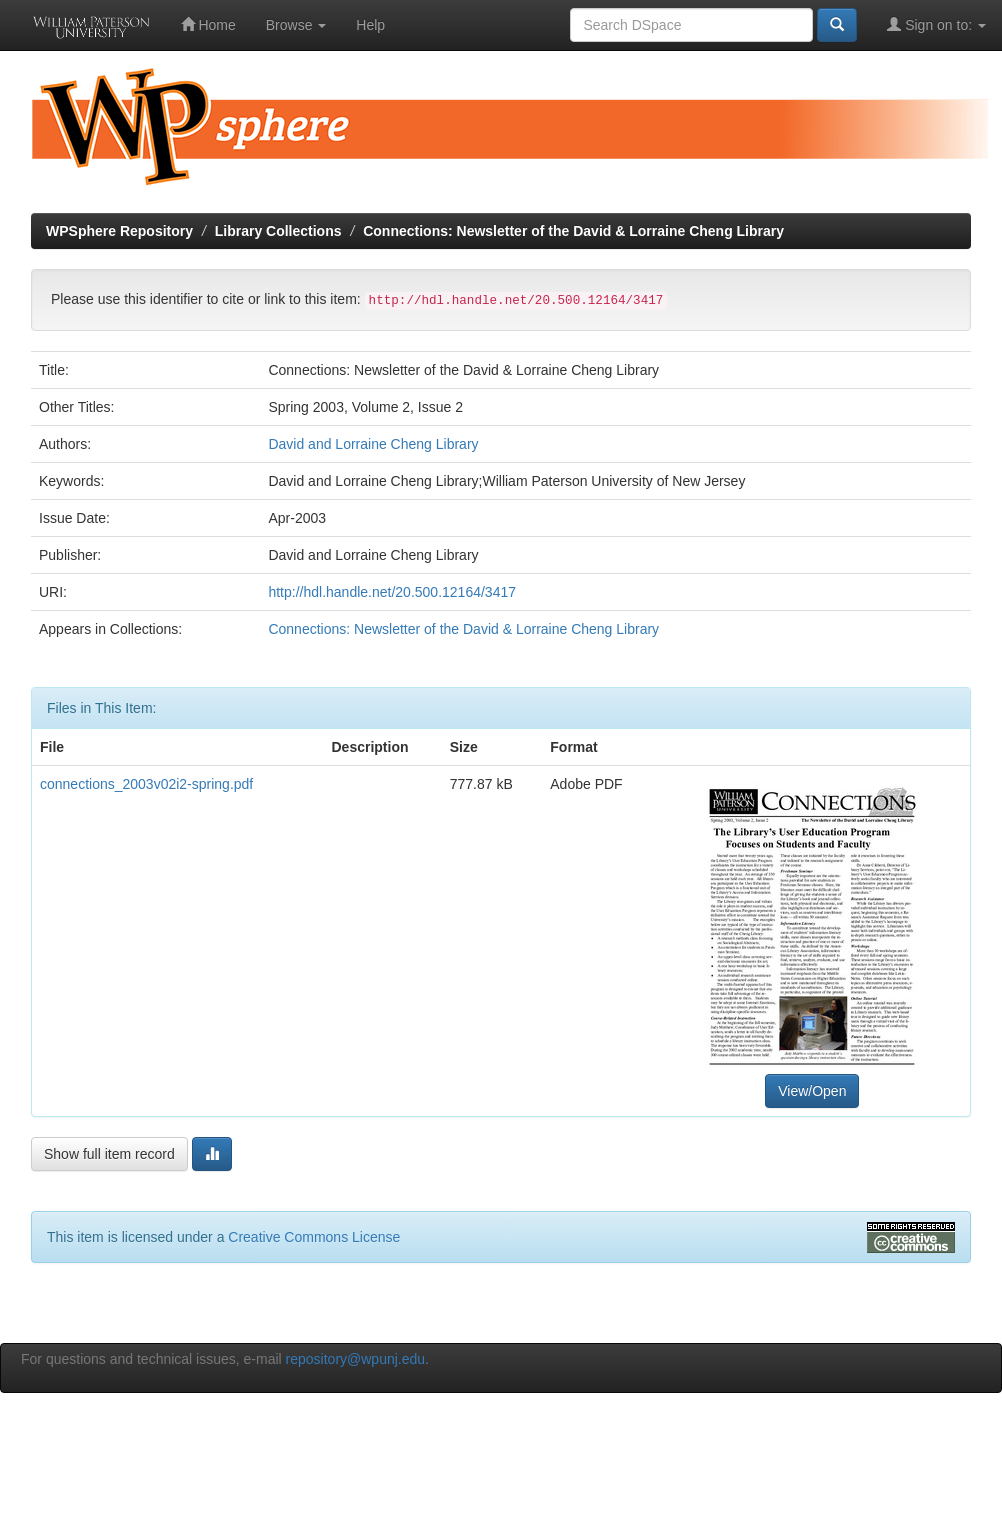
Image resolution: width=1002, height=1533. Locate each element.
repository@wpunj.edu (356, 1359)
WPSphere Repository (119, 231)
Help (370, 25)
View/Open (812, 1091)
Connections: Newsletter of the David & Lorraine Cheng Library (573, 231)
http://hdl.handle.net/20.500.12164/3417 (392, 592)
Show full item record (109, 1154)
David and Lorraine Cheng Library (373, 444)
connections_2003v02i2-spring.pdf (146, 784)
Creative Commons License (314, 1237)
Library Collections (278, 231)
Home (208, 24)
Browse (296, 25)
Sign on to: (936, 24)
